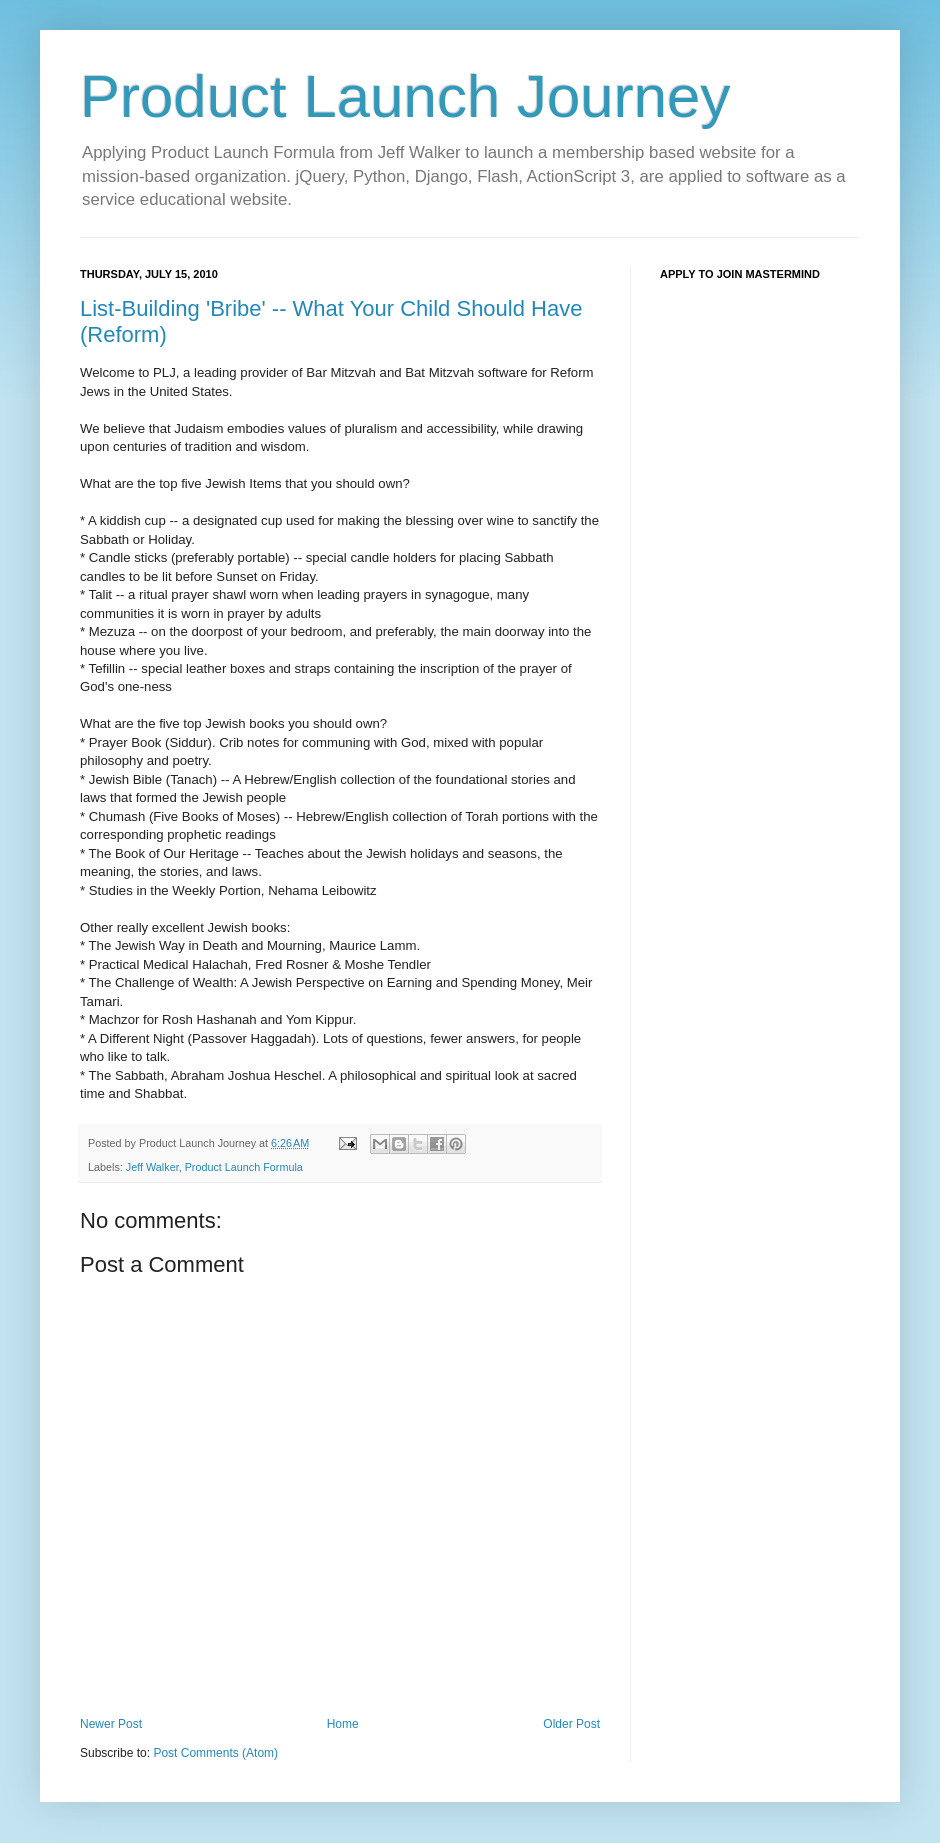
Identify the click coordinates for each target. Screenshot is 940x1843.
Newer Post (111, 1724)
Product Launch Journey (405, 96)
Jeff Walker (152, 1167)
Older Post (571, 1724)
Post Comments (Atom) (215, 1753)
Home (343, 1724)
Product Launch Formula (244, 1167)
